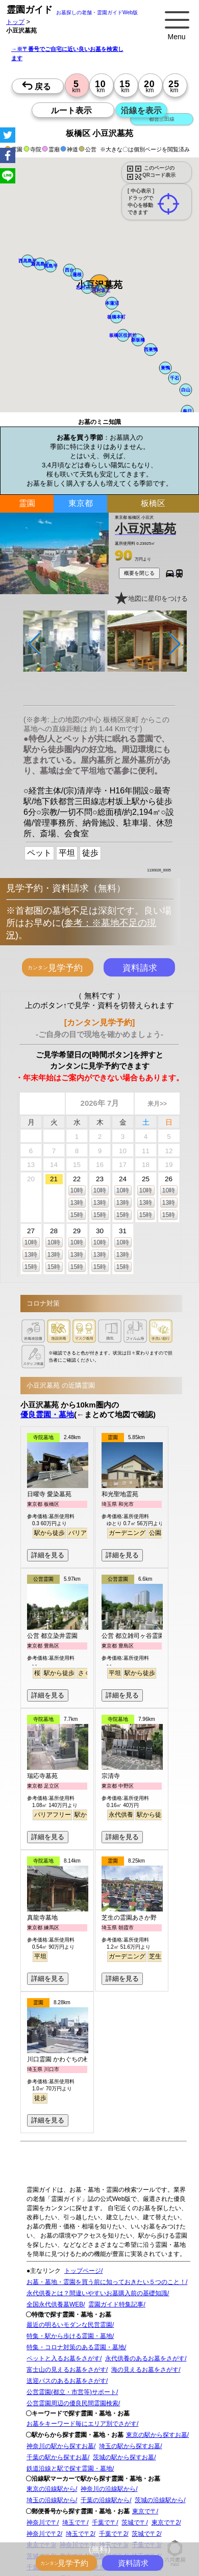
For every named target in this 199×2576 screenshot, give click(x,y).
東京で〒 (144, 2511)
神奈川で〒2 (44, 2533)
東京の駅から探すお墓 (156, 2434)
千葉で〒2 (113, 2533)
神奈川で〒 (42, 2522)
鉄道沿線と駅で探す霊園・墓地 (69, 2468)
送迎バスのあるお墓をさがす (66, 2380)
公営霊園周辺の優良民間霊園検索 (72, 2403)
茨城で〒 (133, 2522)
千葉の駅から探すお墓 (57, 2457)
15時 (76, 1214)
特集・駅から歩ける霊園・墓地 (69, 2336)
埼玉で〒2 (80, 2533)
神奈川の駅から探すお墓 (60, 2446)
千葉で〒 (104, 2522)
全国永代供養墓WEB (55, 2304)
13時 (76, 1202)
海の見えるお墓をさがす (145, 2369)
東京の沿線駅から (51, 2488)
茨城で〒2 (146, 2533)
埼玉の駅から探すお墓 (129, 2446)
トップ (15, 21)
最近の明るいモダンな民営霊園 (69, 2324)
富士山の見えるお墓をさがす (66, 2369)
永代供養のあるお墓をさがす (145, 2358)
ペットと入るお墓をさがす (63, 2358)
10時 (76, 1190)
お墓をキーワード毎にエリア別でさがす (82, 2423)
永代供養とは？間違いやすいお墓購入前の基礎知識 (97, 2293)
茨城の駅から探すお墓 (123, 2457)
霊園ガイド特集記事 (115, 2304)
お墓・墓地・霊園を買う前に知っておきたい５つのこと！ (106, 2282)
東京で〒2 (166, 2522)
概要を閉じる (139, 573)
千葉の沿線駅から (105, 2500)
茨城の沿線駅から (159, 2500)
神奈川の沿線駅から (108, 2488)
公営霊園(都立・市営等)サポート (71, 2392)
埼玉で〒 (74, 2522)
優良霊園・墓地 (47, 1414)
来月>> (157, 1103)
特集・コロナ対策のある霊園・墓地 (76, 2347)
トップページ (82, 2270)
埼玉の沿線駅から (51, 2500)
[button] (87, 287)
